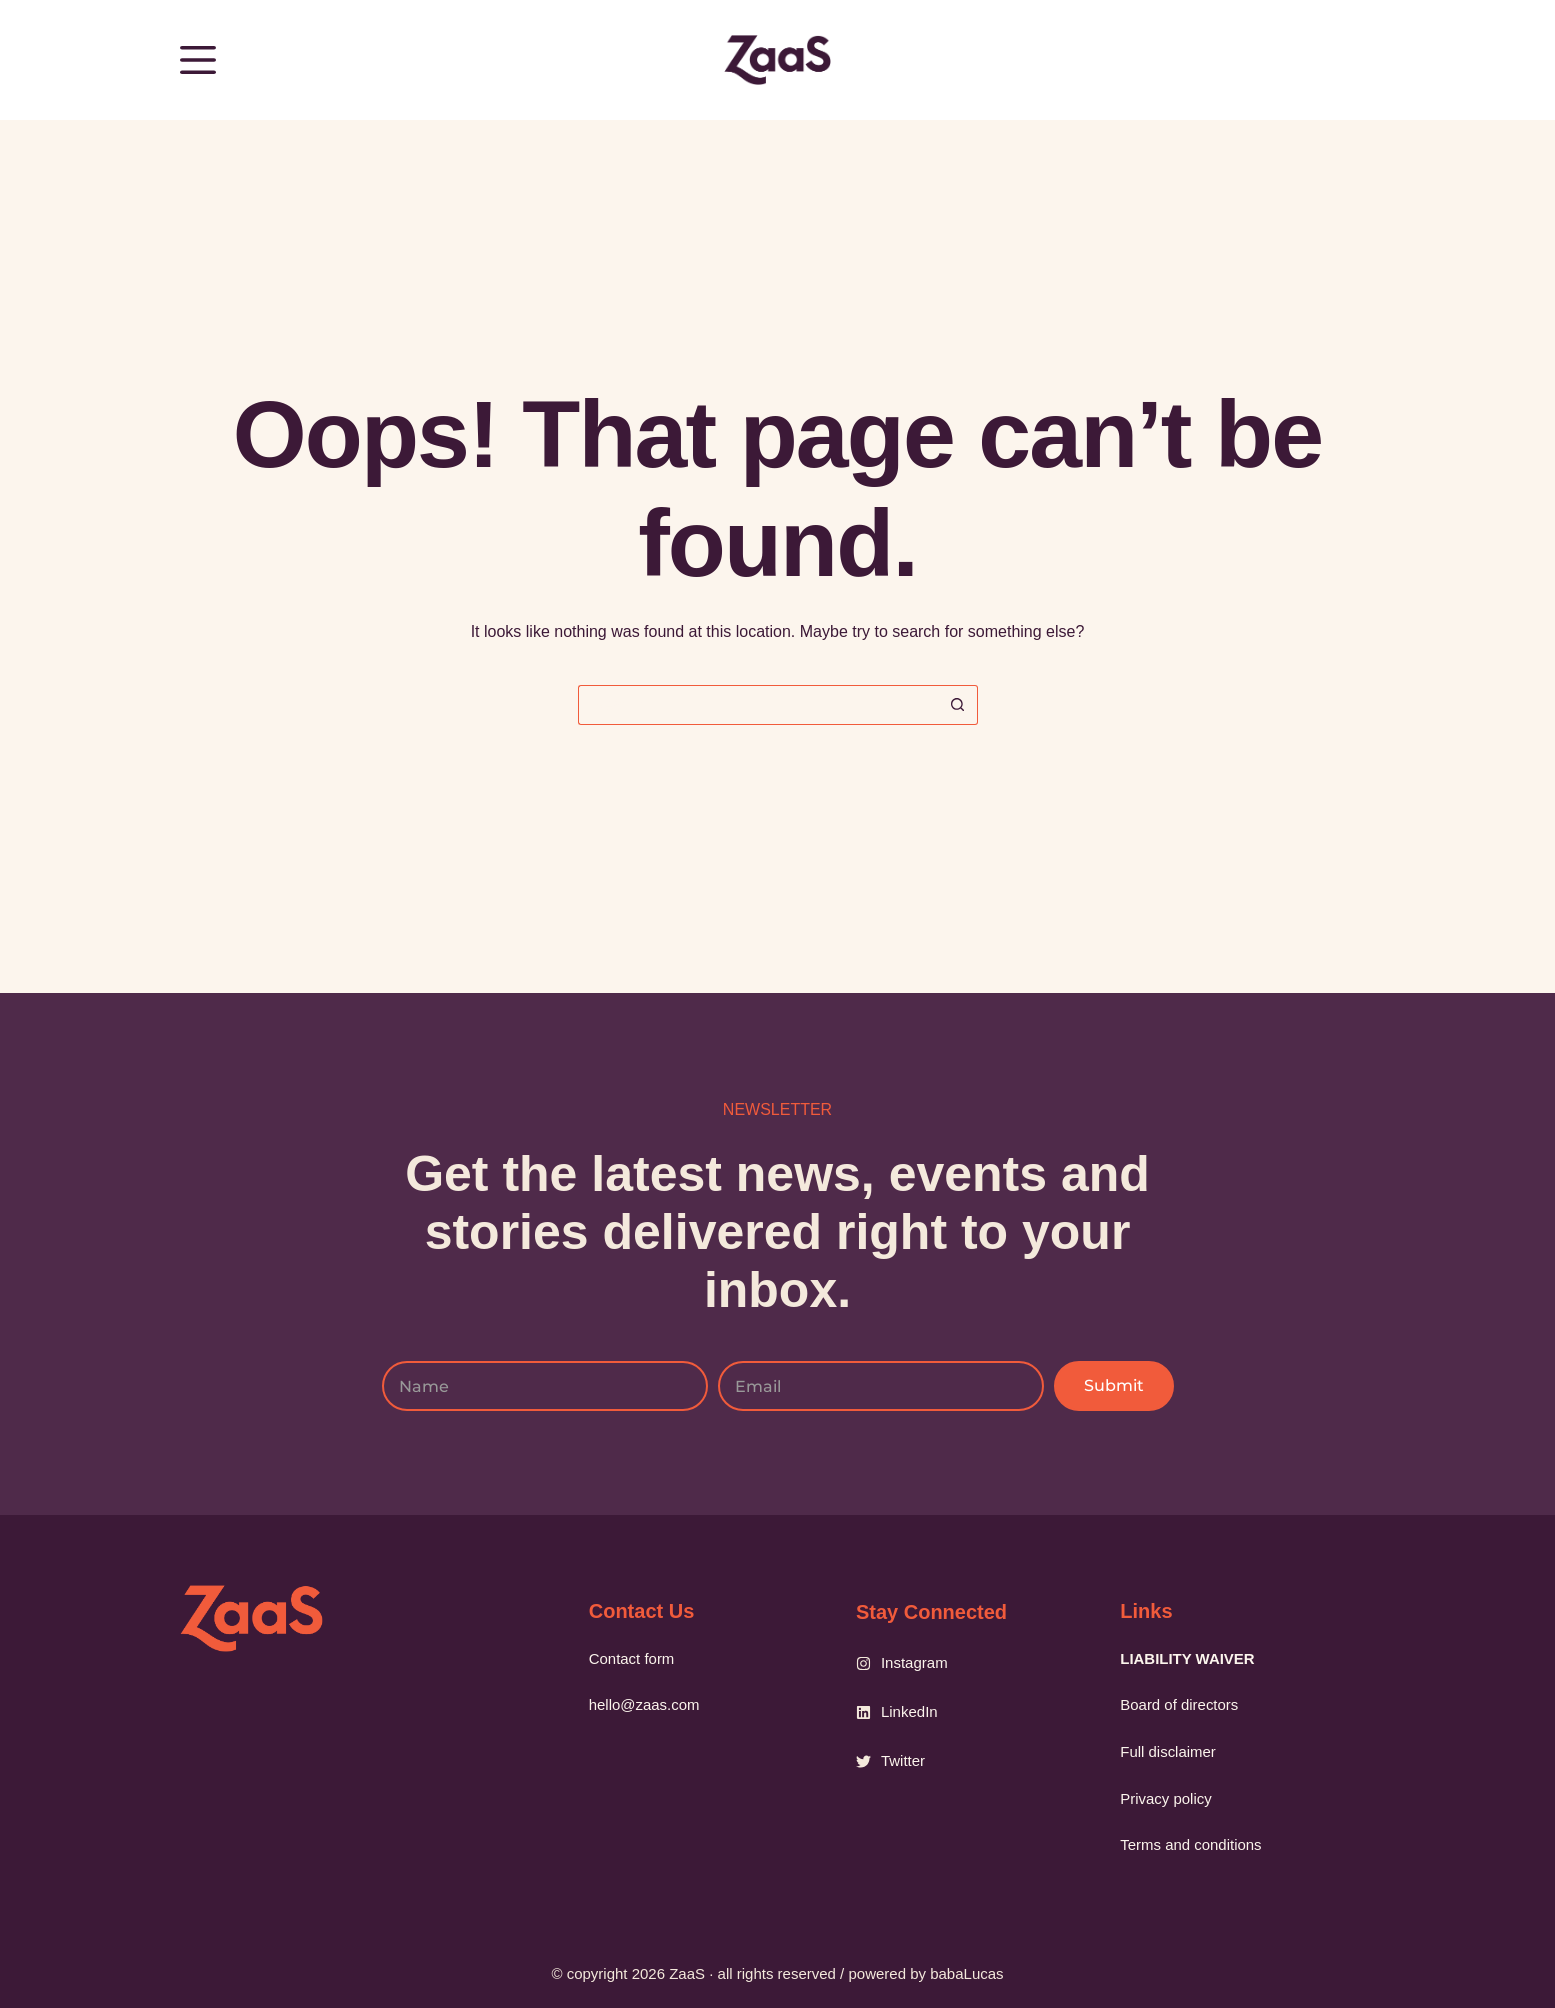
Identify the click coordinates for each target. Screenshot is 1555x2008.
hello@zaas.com (645, 1701)
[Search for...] (758, 705)
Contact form (633, 1654)
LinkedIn (909, 1703)
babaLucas (966, 1973)
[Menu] (198, 60)
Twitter (903, 1752)
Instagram (914, 1654)
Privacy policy (1167, 1796)
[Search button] (958, 705)
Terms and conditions (1192, 1843)
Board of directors (1181, 1701)
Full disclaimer (1170, 1749)
